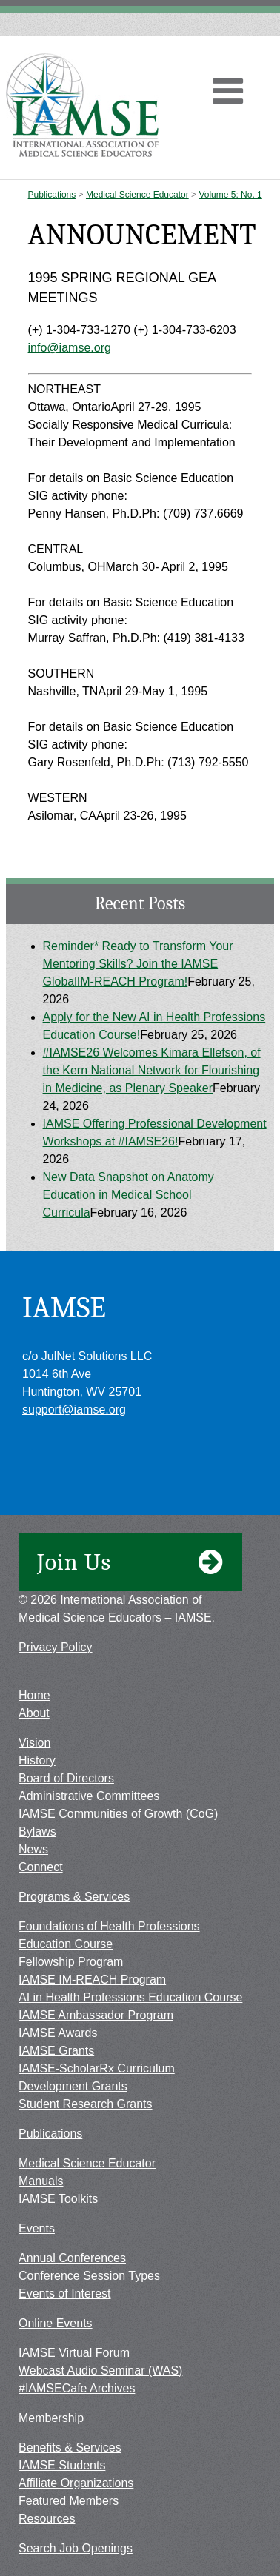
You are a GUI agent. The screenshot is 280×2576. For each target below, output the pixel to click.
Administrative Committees (89, 1796)
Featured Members (69, 2501)
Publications (52, 195)
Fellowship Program (71, 1962)
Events (37, 2228)
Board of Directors (66, 1778)
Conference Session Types (89, 2275)
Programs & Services (74, 1896)
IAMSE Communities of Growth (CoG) (118, 1813)
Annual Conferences (72, 2258)
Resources (47, 2518)
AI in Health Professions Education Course (130, 1997)
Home (34, 1695)
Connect (41, 1867)
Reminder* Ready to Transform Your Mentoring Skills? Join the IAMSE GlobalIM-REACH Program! (138, 964)
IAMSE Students (62, 2465)
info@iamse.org (69, 347)
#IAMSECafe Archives (77, 2388)
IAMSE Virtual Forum (74, 2352)
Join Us (130, 1562)
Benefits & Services (70, 2447)
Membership (51, 2418)
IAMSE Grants (56, 2050)
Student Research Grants (86, 2104)
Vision (34, 1742)
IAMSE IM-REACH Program (92, 1979)
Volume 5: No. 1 (230, 195)
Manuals (41, 2181)
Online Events (56, 2323)
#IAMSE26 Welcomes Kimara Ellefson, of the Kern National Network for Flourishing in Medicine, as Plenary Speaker (152, 1070)
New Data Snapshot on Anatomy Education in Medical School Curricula (128, 1195)
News (33, 1849)
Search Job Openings (76, 2548)
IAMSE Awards (58, 2033)
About (34, 1713)
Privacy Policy (56, 1647)
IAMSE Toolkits (58, 2198)
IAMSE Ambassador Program (96, 2015)
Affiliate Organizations (76, 2483)
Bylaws (37, 1831)
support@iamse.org (74, 1409)
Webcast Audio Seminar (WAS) (100, 2370)
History (37, 1760)
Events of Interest (65, 2293)
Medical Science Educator (137, 195)
